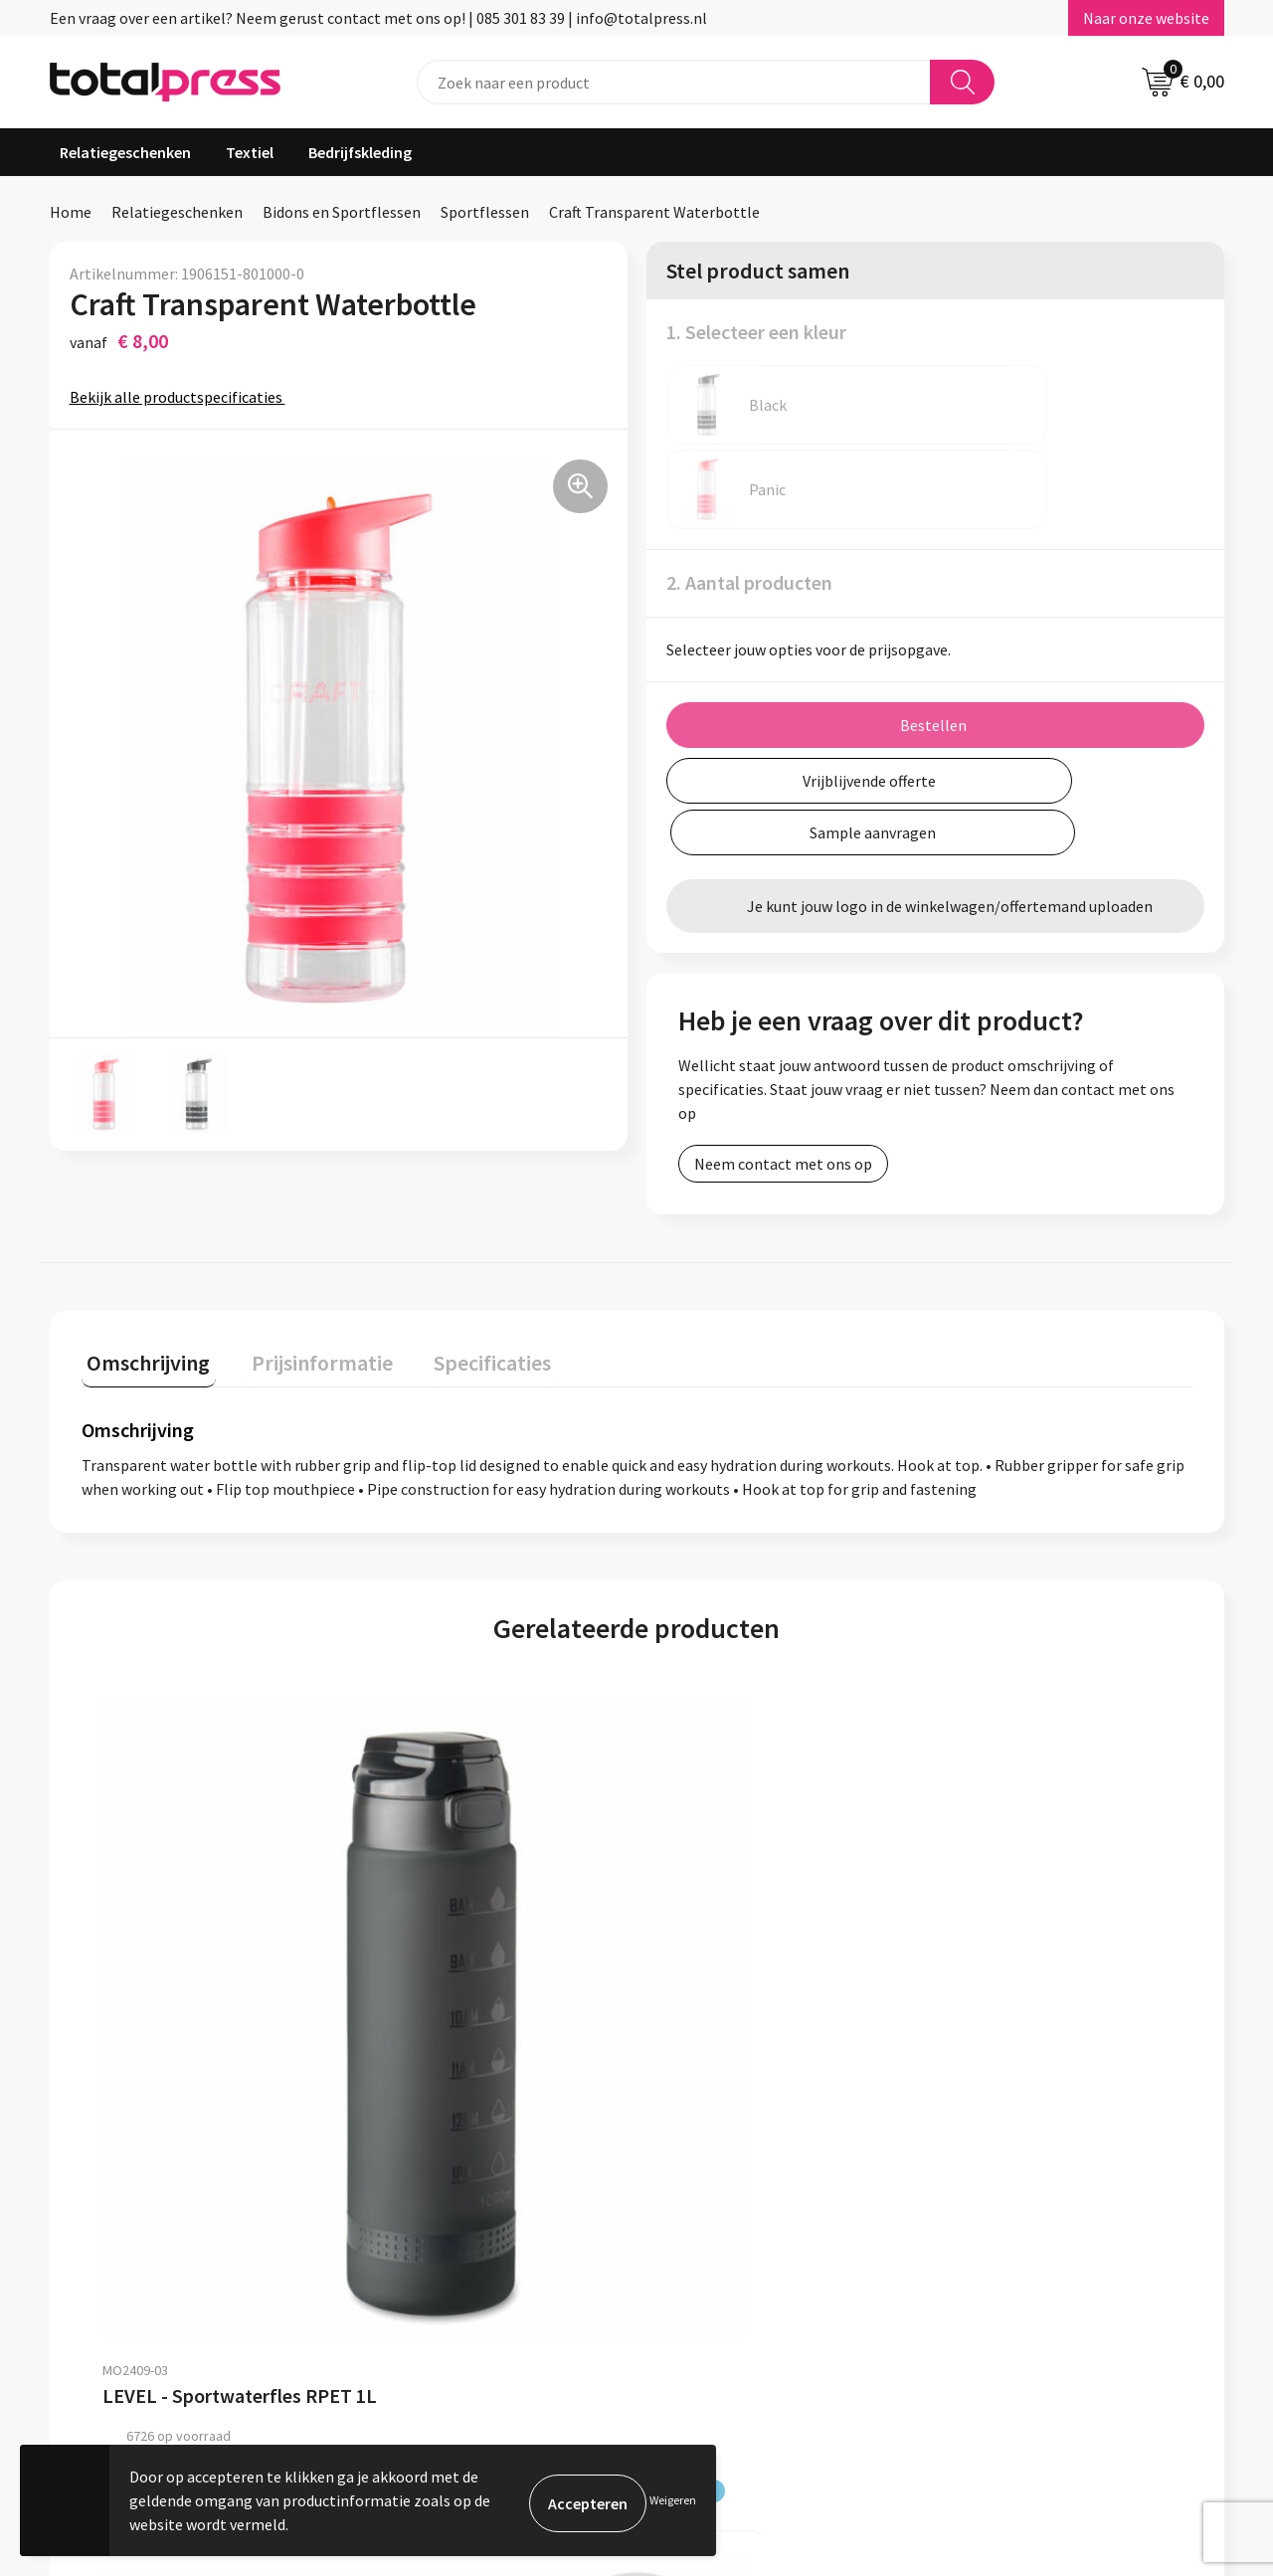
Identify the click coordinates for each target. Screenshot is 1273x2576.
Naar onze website (1146, 18)
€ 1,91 (704, 2014)
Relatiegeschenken (125, 152)
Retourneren (556, 2320)
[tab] (143, 1298)
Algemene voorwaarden (1025, 2230)
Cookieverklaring (1003, 2260)
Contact (540, 2260)
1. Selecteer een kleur (756, 331)
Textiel (249, 152)
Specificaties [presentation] (464, 1294)
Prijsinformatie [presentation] (305, 1294)
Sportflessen (485, 212)
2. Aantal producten (749, 497)
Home (70, 212)
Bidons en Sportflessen (342, 212)
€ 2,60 (427, 2014)
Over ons (542, 2230)
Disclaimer (981, 2320)
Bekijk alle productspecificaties (182, 397)
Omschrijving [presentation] (143, 1294)
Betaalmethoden (571, 2290)
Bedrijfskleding (360, 152)
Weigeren (672, 2499)
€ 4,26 (982, 2014)
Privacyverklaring (1004, 2290)
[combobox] (674, 82)
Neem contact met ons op (783, 1027)
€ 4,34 (149, 2014)
